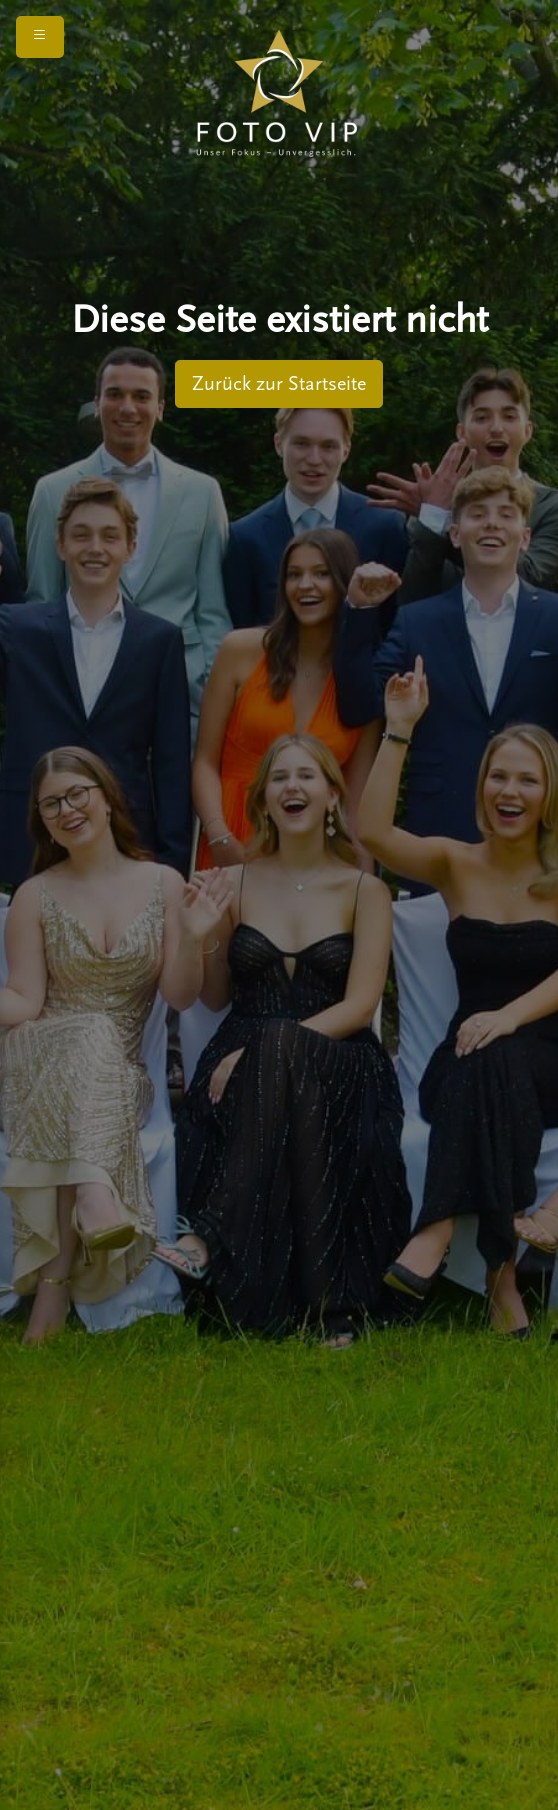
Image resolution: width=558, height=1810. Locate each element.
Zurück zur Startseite (279, 384)
